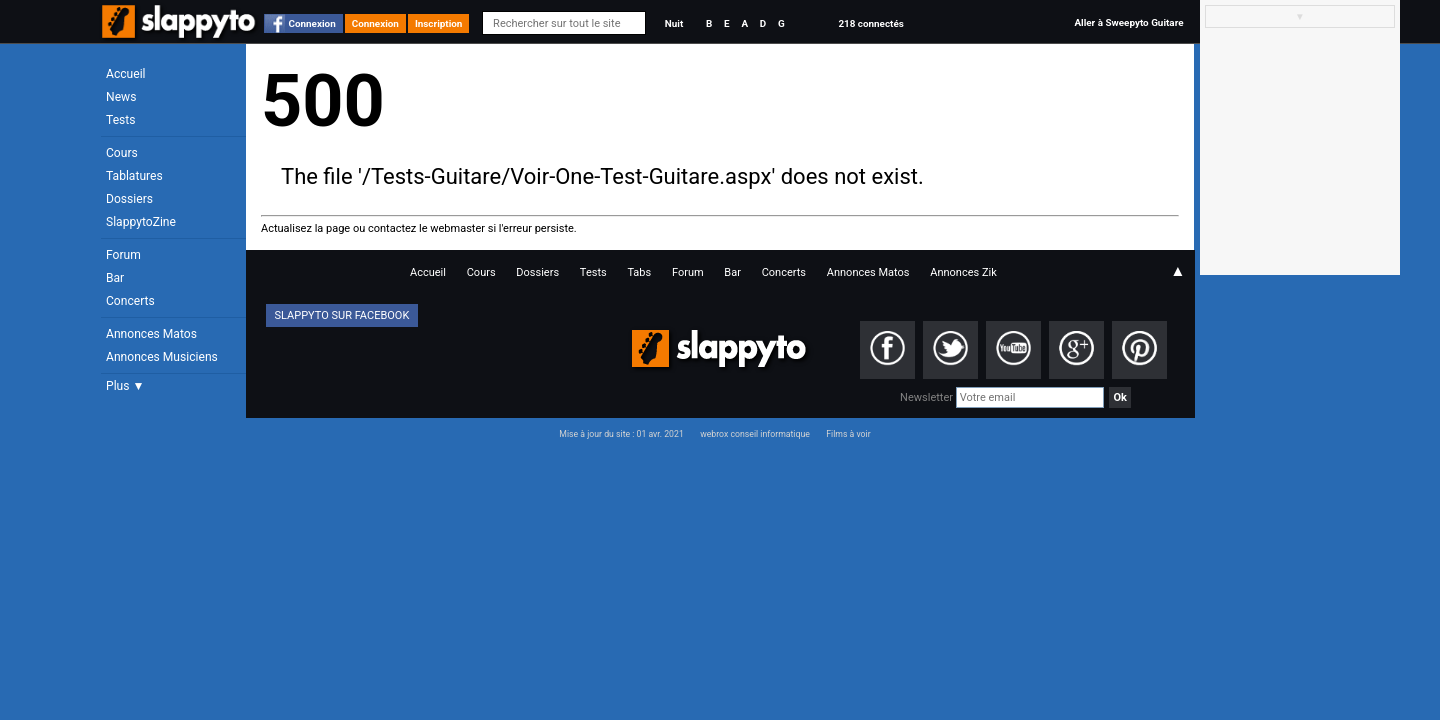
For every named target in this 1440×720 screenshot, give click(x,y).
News (121, 97)
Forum (123, 255)
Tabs (639, 272)
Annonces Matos (151, 334)
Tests (120, 120)
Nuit (674, 23)
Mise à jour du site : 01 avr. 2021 (621, 434)
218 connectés (870, 23)
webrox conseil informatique (755, 434)
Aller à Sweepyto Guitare (1128, 22)
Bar (115, 278)
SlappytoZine (141, 222)
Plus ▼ (125, 386)
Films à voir (848, 434)
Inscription (439, 23)
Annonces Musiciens (162, 357)
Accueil (126, 74)
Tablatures (134, 176)
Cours (122, 153)
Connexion (312, 23)
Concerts (130, 301)
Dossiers (129, 199)
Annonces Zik (963, 272)
